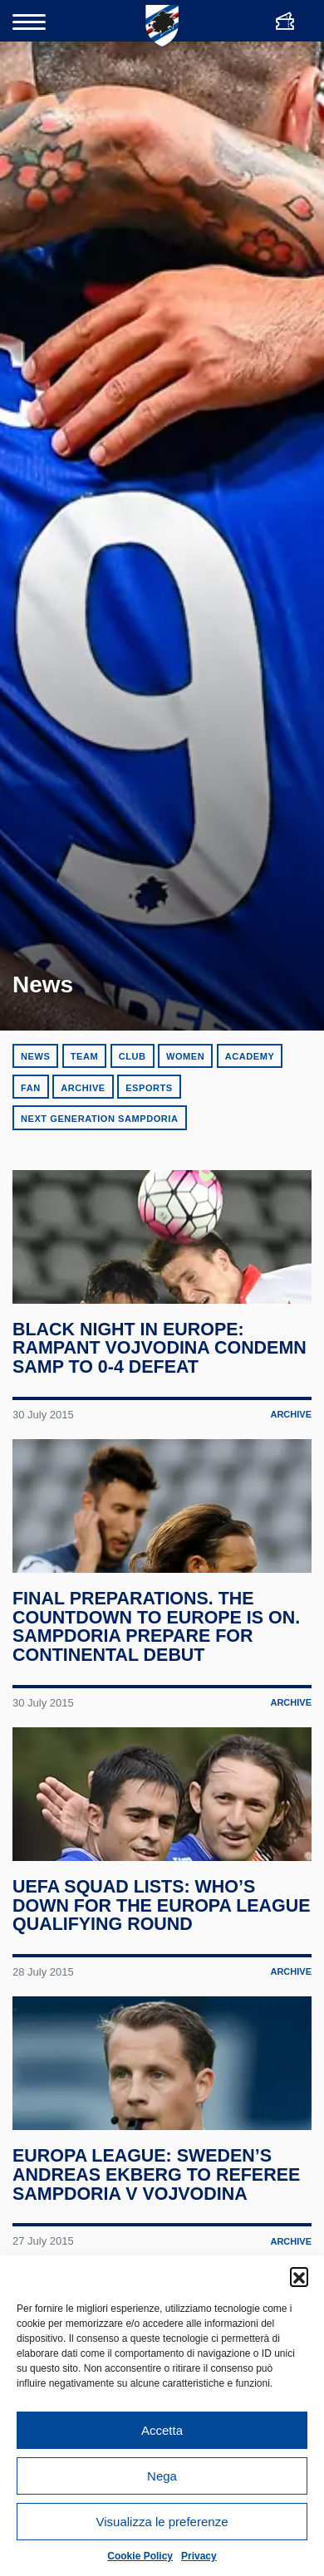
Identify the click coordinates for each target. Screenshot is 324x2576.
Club (132, 1056)
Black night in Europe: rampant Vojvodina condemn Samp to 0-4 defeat (160, 1363)
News (35, 1056)
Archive (83, 1088)
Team (84, 1056)
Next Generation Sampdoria (100, 1119)
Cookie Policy (140, 2556)
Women (185, 1056)
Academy (250, 1056)
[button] (299, 2276)
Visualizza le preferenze (162, 2522)
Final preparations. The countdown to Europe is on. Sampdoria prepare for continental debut (157, 1657)
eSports (149, 1088)
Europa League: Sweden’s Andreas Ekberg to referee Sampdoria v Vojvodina (157, 2235)
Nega (162, 2476)
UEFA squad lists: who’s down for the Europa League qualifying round (142, 1951)
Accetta (162, 2430)
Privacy (199, 2556)
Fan (31, 1088)
